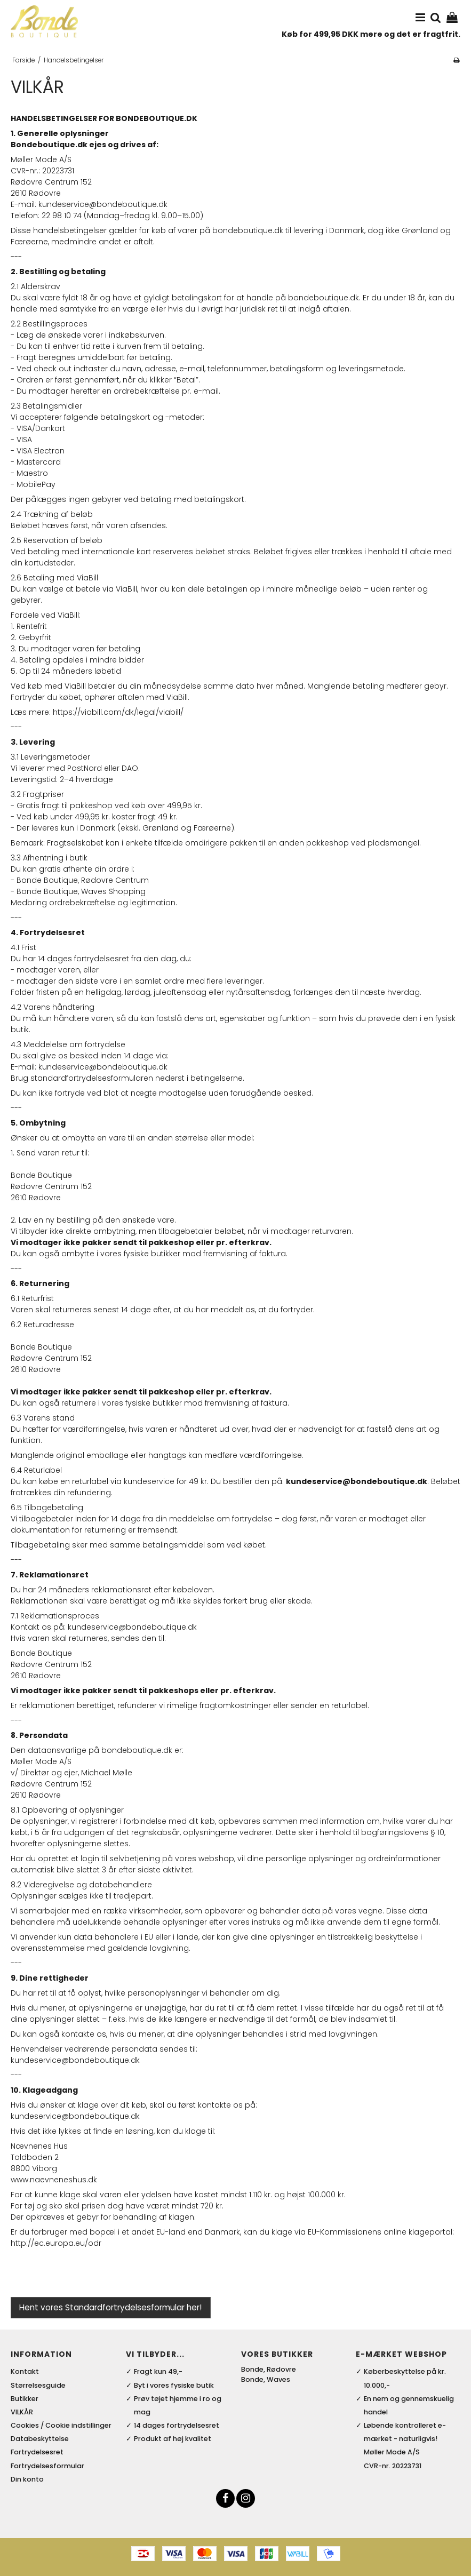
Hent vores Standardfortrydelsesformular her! (110, 2307)
